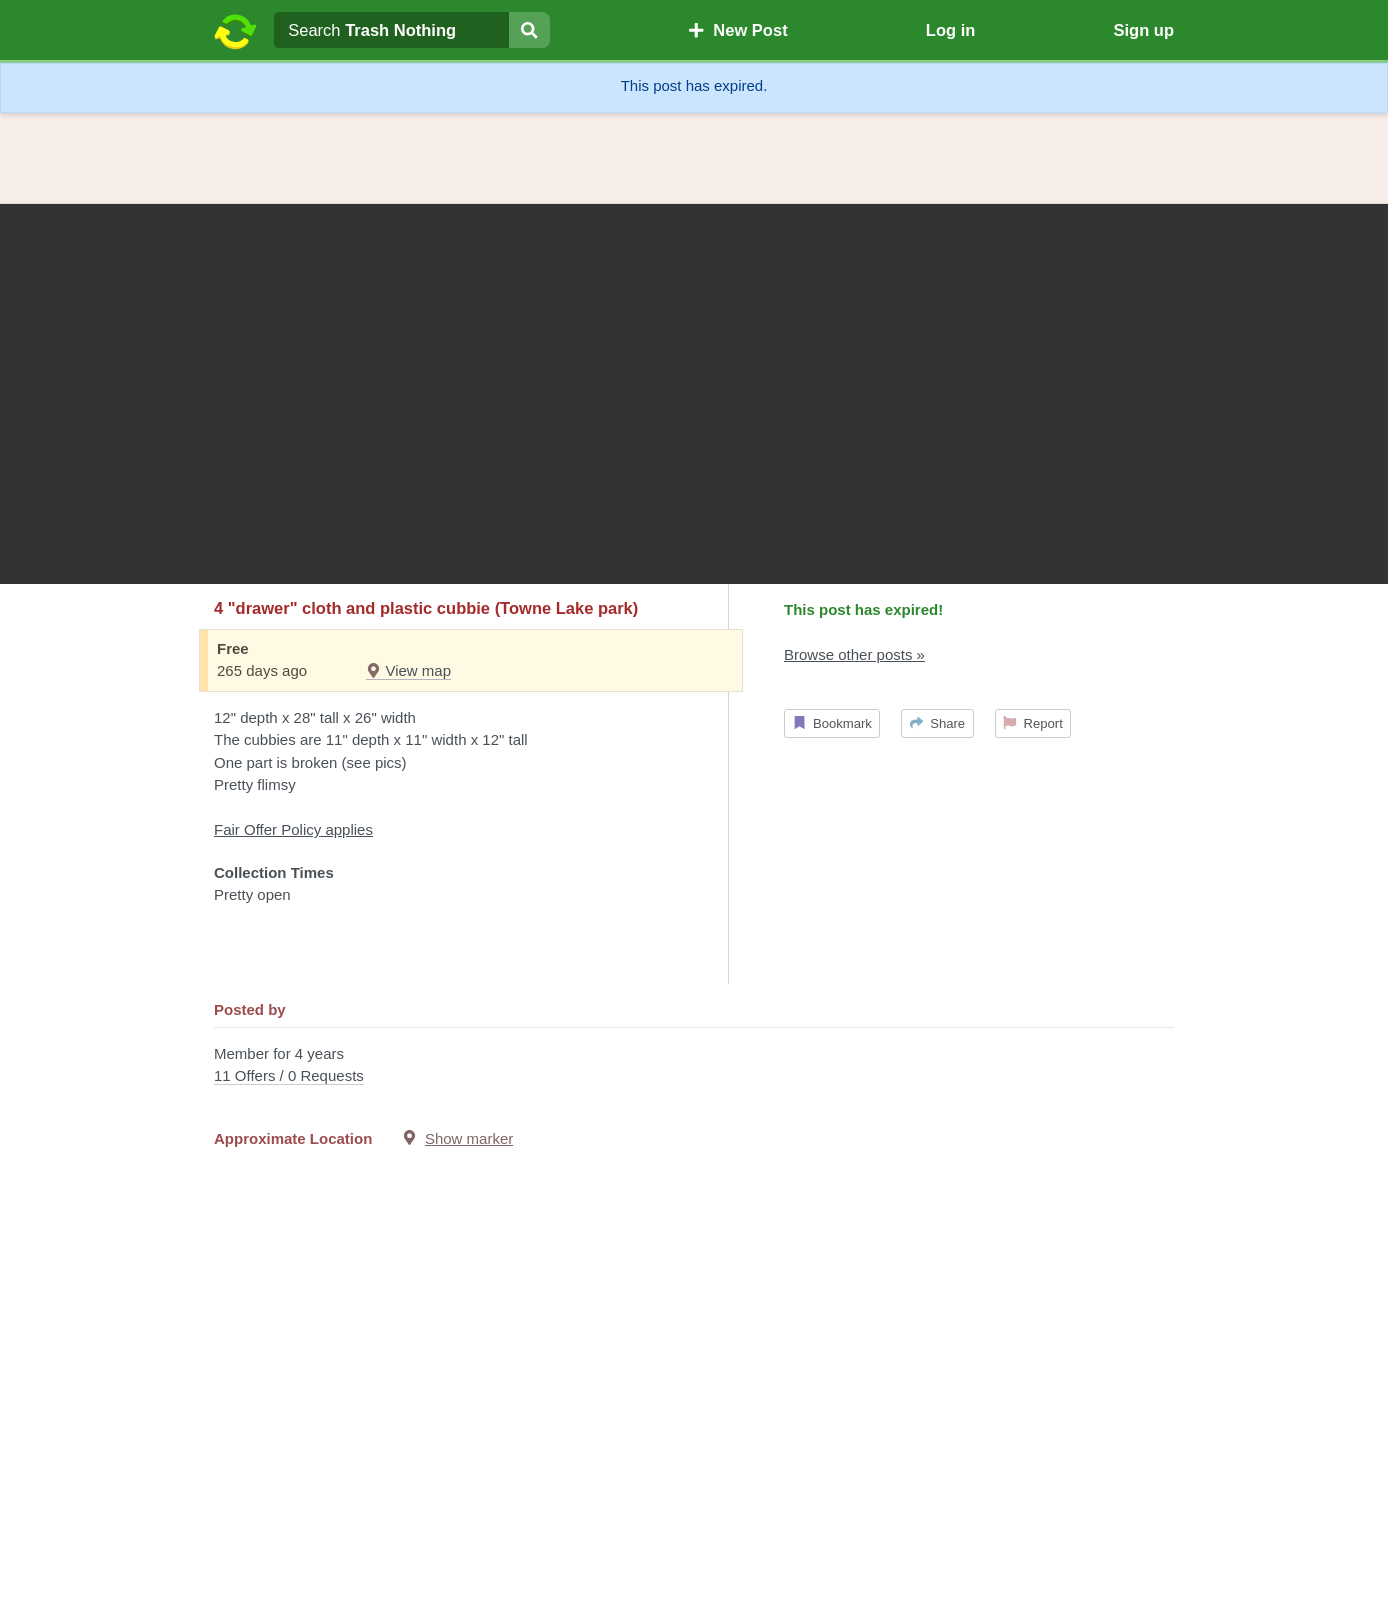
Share (937, 723)
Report (1033, 723)
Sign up (1143, 30)
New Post (738, 30)
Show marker (469, 1138)
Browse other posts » (854, 654)
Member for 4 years (694, 1066)
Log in (950, 30)
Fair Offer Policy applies (293, 829)
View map (408, 670)
